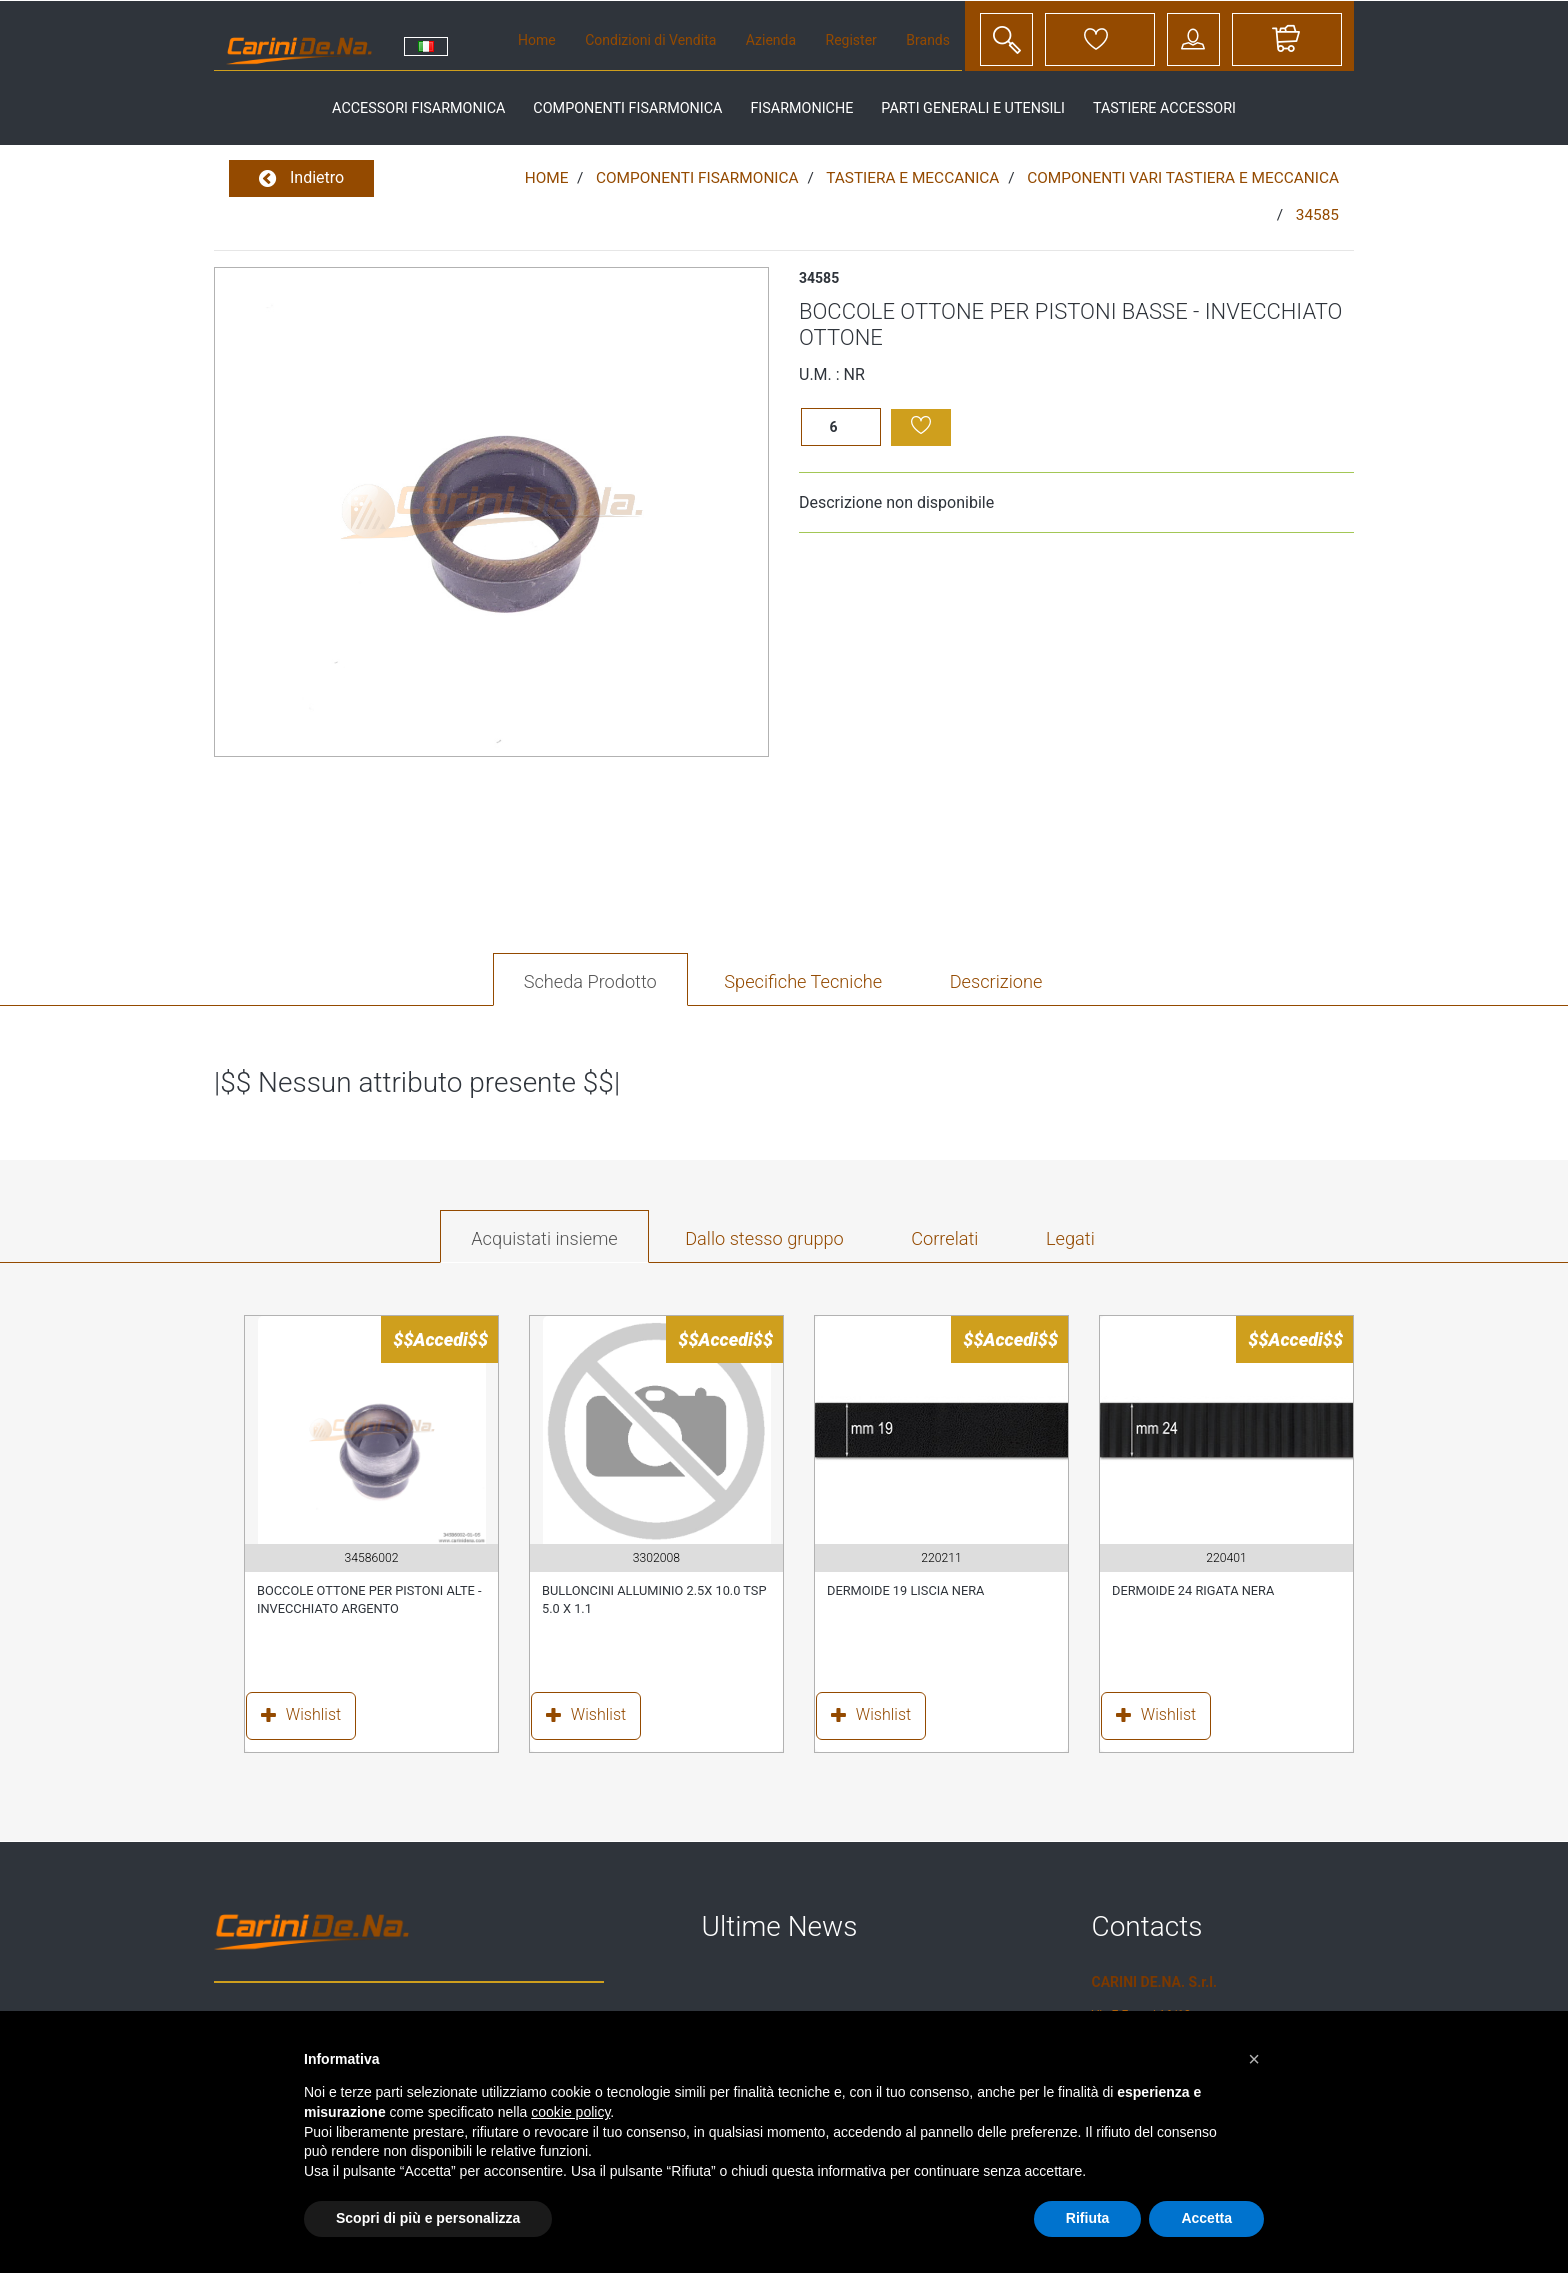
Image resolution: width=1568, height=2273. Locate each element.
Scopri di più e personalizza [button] (428, 2218)
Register (851, 40)
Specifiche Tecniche (803, 981)
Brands (928, 40)
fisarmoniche (801, 108)
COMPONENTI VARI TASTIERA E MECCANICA (1183, 178)
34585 (1317, 215)
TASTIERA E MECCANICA (912, 178)
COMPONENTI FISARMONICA (697, 178)
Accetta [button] (1206, 2218)
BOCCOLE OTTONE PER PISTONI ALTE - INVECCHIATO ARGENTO (369, 1599)
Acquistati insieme (544, 1238)
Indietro (301, 179)
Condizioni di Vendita (650, 40)
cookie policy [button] (570, 2112)
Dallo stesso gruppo (764, 1238)
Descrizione (996, 981)
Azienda (771, 40)
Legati (1070, 1238)
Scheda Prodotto (590, 981)
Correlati (944, 1238)
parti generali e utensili (973, 108)
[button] (1254, 2059)
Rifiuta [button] (1088, 2218)
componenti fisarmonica (627, 108)
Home (537, 40)
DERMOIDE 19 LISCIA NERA (905, 1590)
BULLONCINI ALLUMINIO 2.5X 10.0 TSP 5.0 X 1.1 (654, 1599)
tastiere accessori (1164, 108)
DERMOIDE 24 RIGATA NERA (1193, 1590)
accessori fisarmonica (418, 108)
